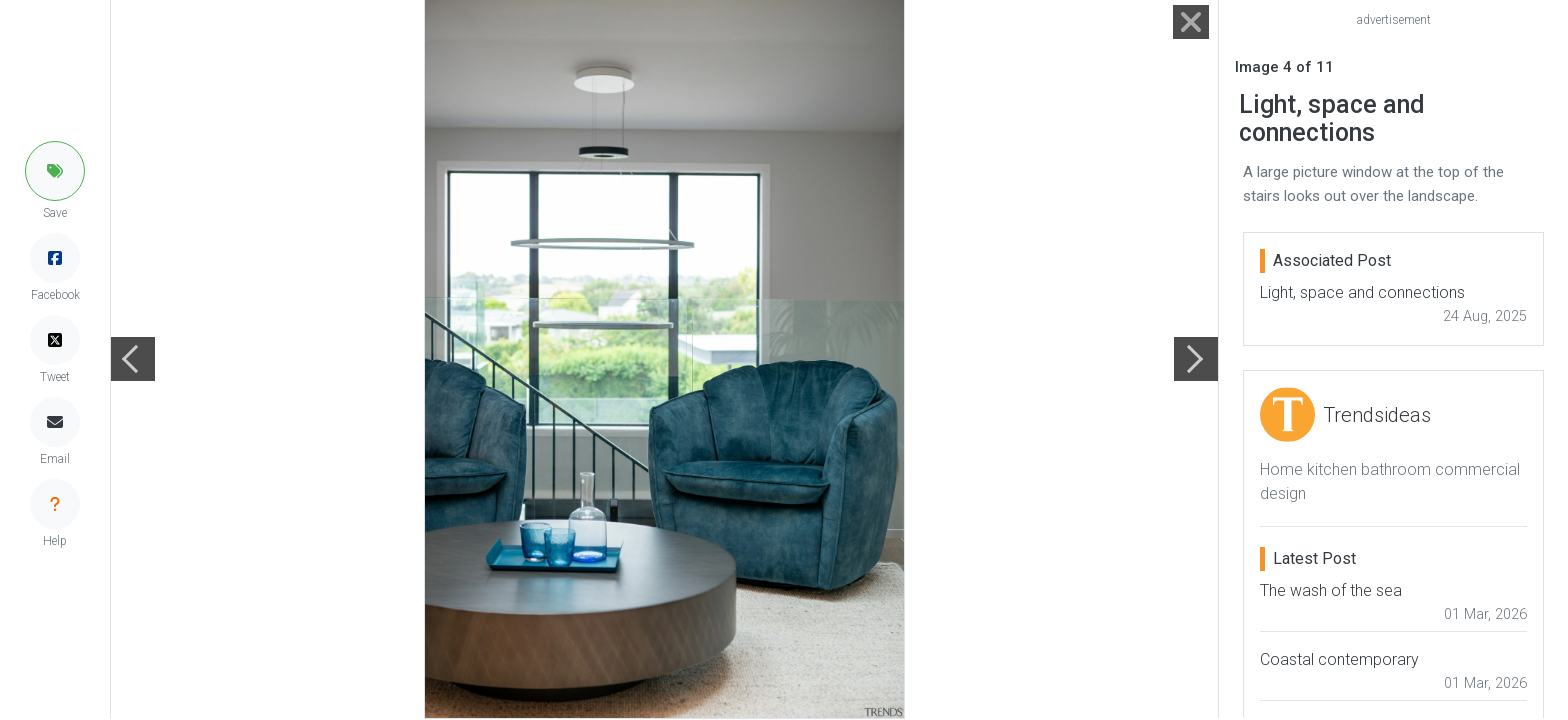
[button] (55, 171)
